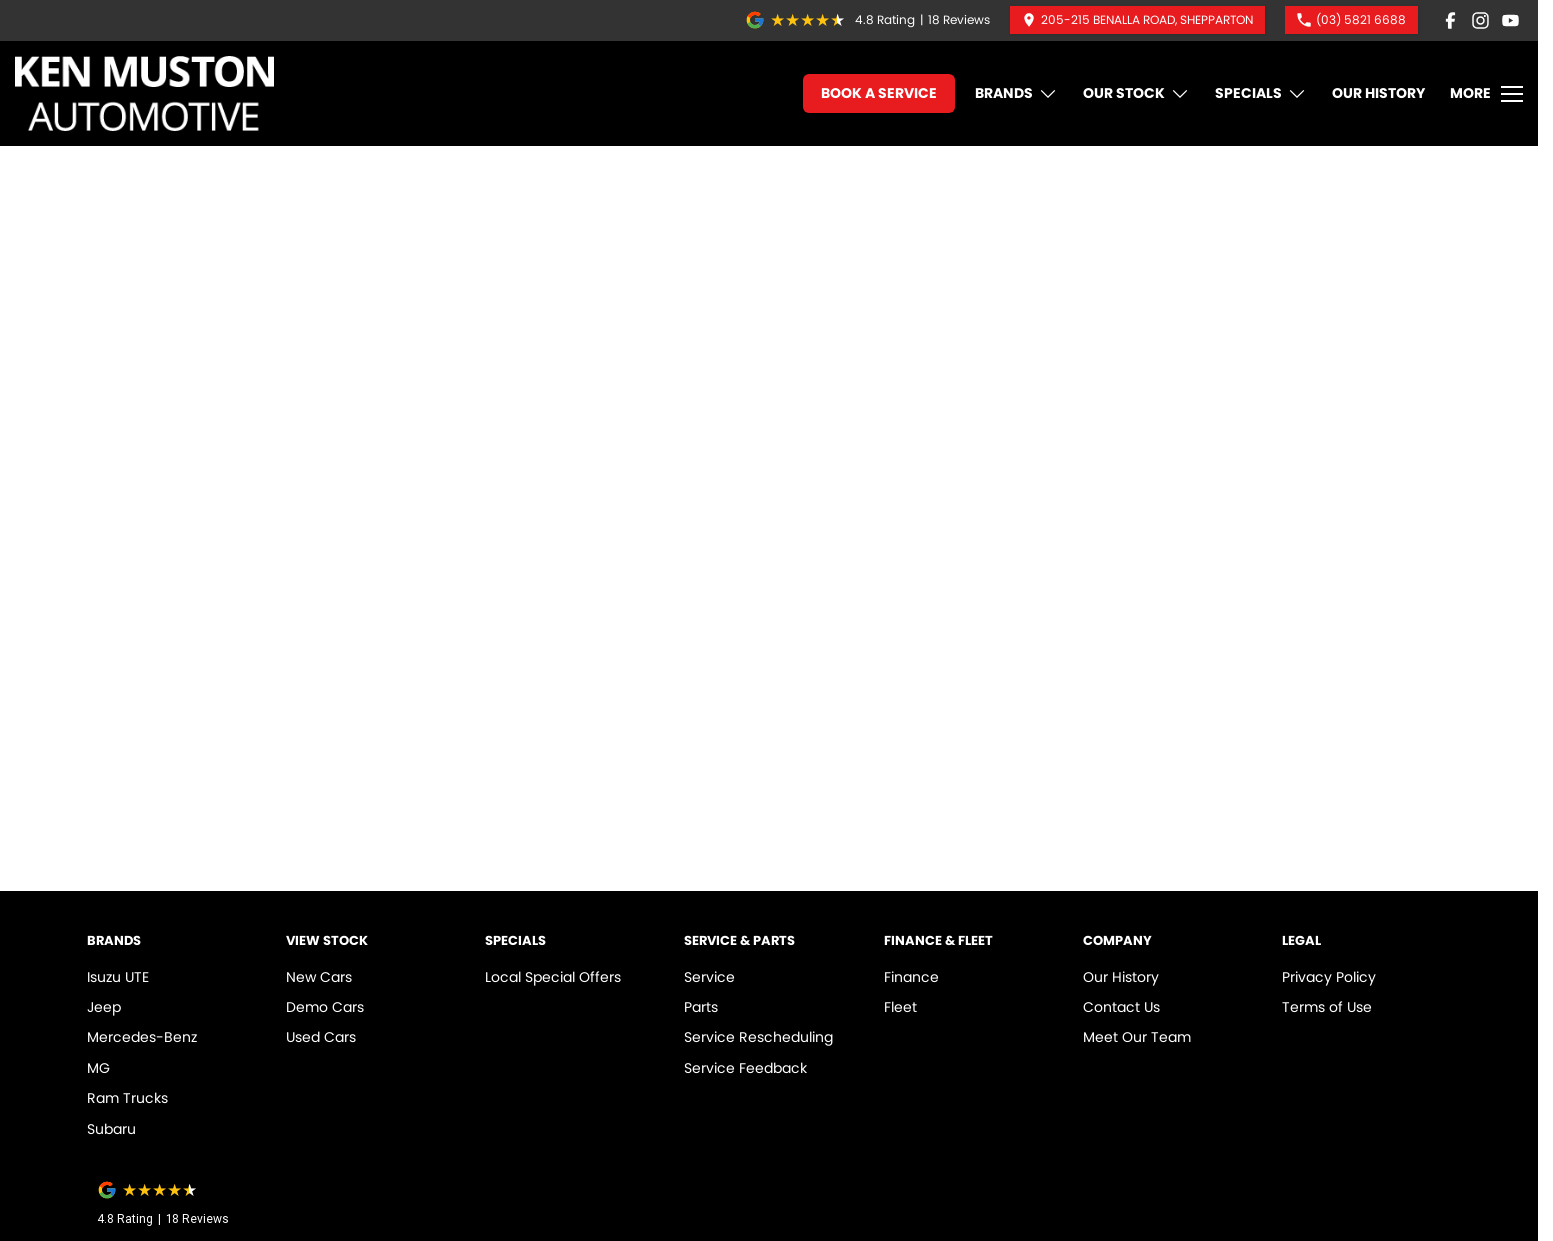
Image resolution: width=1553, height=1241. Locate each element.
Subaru (111, 1129)
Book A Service (879, 93)
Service (709, 977)
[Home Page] (144, 93)
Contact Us (1121, 1007)
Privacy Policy (1329, 977)
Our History (1378, 93)
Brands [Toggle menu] (1016, 93)
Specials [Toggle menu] (1261, 93)
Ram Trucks (127, 1098)
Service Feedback (745, 1068)
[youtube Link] (1510, 20)
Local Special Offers (553, 977)
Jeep (104, 1007)
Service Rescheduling (758, 1037)
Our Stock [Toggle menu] (1136, 93)
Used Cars (321, 1037)
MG (98, 1068)
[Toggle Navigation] (1486, 94)
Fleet (900, 1007)
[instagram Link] (1480, 20)
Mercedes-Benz (142, 1037)
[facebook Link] (1450, 20)
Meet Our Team (1137, 1037)
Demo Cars (325, 1007)
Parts (701, 1007)
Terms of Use (1327, 1007)
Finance (911, 977)
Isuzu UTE (118, 977)
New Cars (319, 977)
